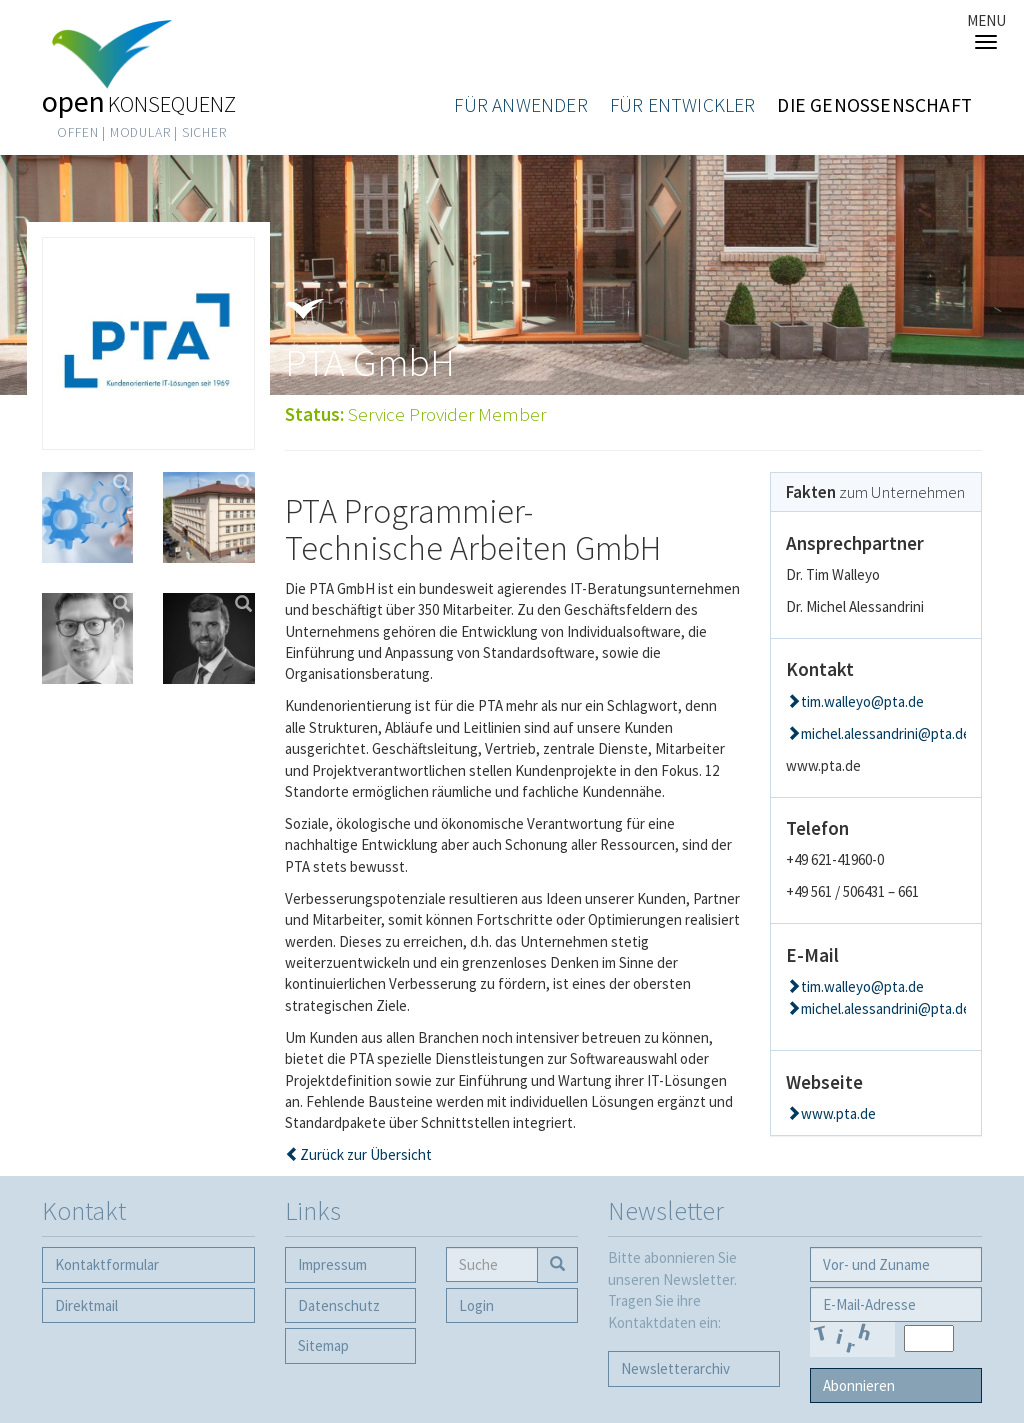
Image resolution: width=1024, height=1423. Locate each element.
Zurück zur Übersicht (366, 1154)
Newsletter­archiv (675, 1368)
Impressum (332, 1264)
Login (476, 1305)
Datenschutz (339, 1305)
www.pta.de (838, 1113)
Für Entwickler (683, 105)
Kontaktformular (107, 1264)
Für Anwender (520, 105)
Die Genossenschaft (874, 105)
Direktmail (86, 1305)
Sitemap (323, 1345)
